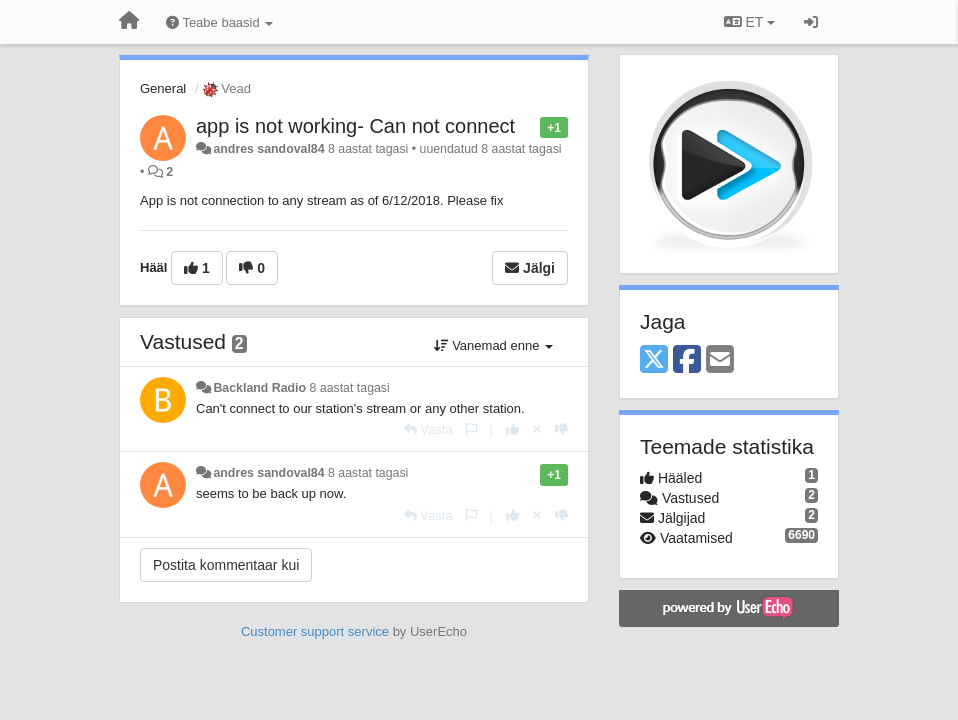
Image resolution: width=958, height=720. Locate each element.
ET (749, 22)
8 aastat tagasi (349, 388)
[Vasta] (428, 429)
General (163, 88)
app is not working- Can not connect (355, 126)
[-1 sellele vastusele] (561, 429)
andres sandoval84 (268, 149)
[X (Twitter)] (654, 360)
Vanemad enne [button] (493, 345)
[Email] (720, 360)
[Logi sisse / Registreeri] (811, 22)
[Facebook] (687, 360)
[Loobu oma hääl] (537, 429)
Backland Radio (259, 388)
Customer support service (315, 631)
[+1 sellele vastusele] (512, 429)
